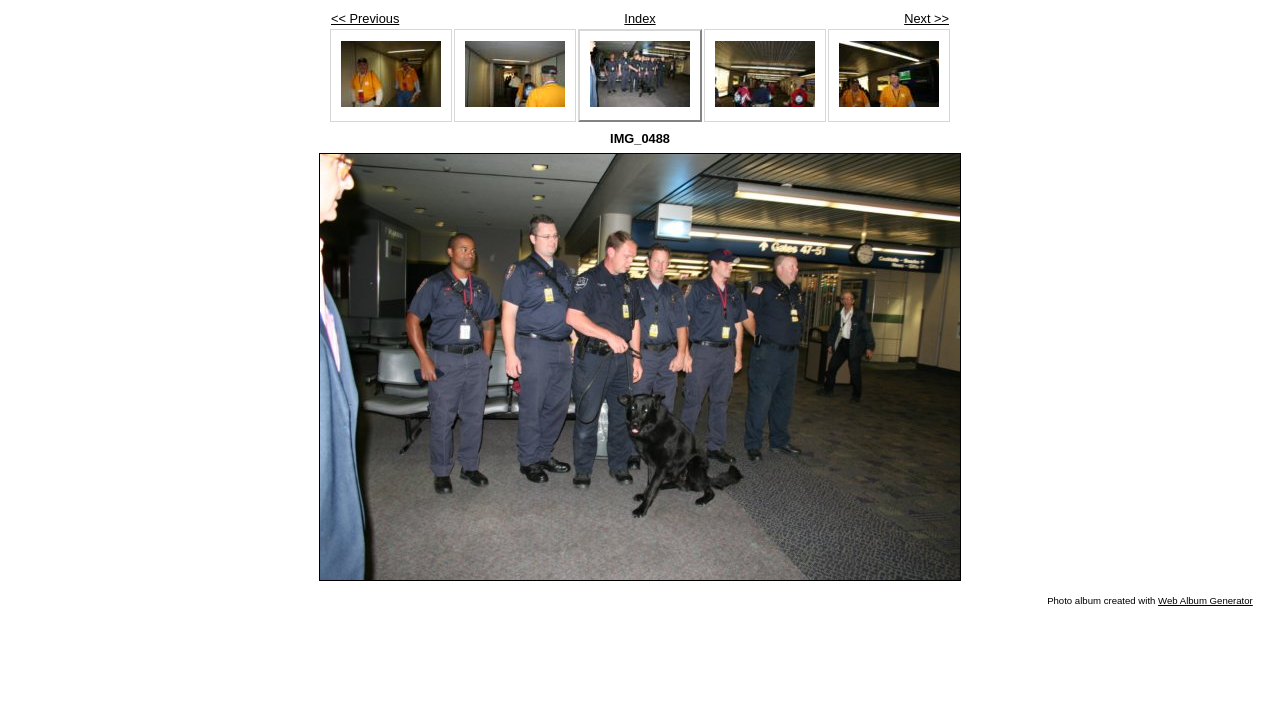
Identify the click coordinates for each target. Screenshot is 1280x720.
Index (639, 18)
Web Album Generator (1205, 600)
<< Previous (365, 18)
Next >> (926, 18)
